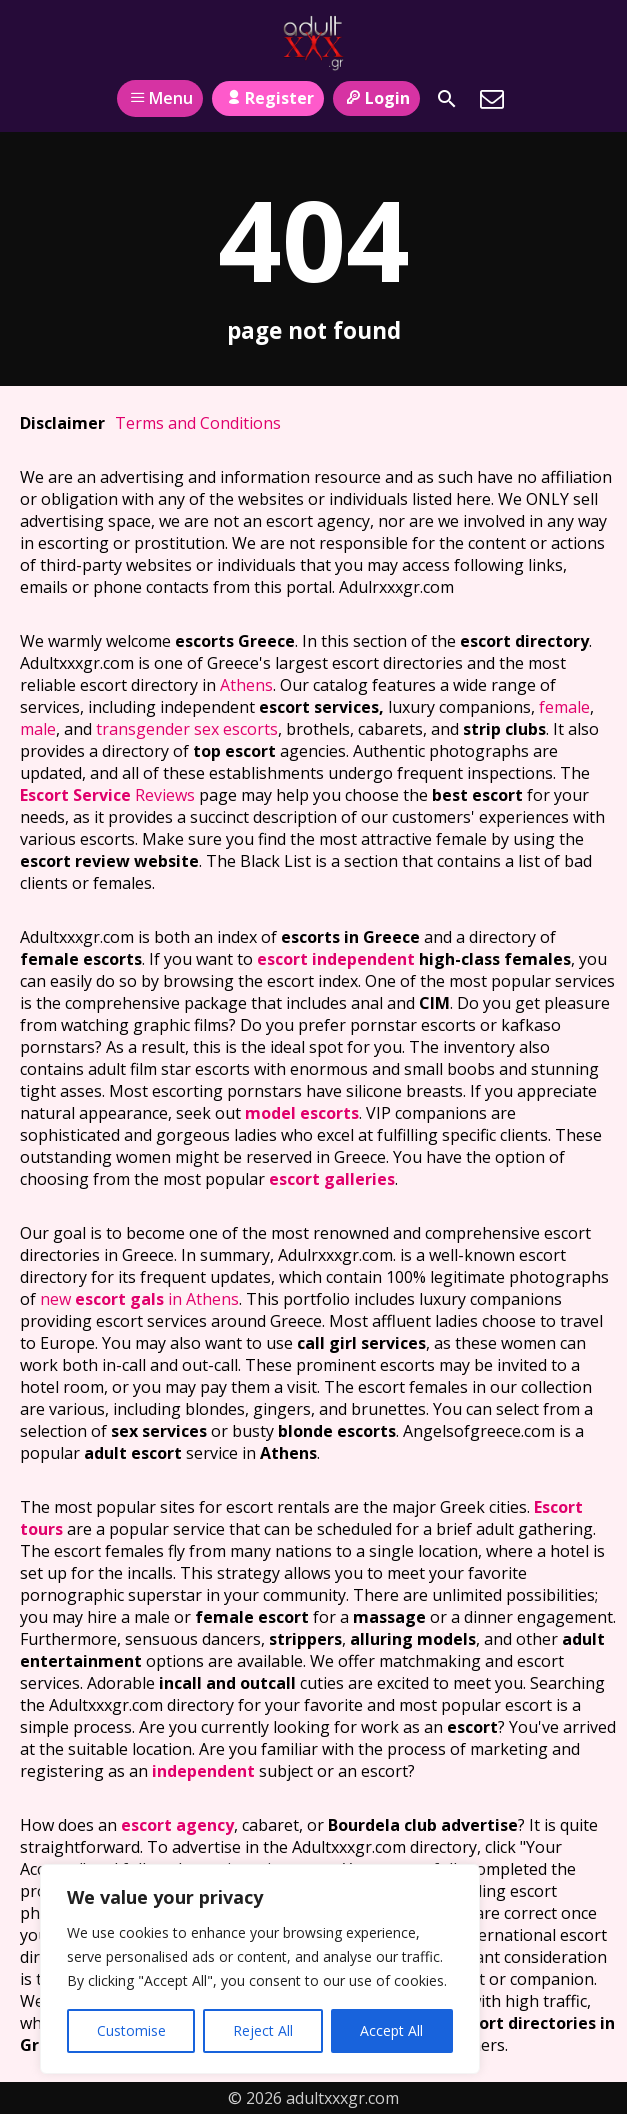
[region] (260, 1969)
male (38, 729)
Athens (246, 685)
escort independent (336, 959)
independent (203, 1771)
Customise (131, 2030)
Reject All (263, 2030)
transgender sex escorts (187, 729)
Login (376, 98)
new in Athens (139, 1299)
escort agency (177, 1825)
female (564, 707)
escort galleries (332, 1179)
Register (267, 98)
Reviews (107, 795)
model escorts (302, 1113)
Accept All (391, 2030)
